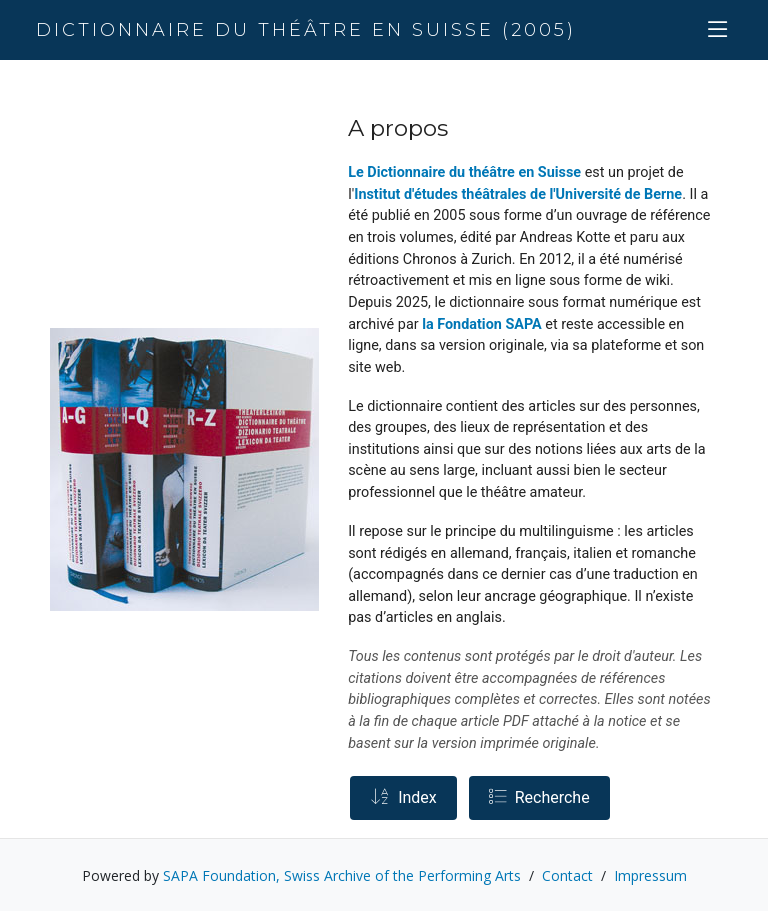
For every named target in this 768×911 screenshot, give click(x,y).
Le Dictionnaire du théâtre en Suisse (464, 172)
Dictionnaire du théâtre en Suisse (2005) (306, 30)
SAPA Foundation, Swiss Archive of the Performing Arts (342, 875)
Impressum (650, 875)
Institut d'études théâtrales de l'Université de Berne (518, 194)
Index (403, 797)
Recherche (539, 797)
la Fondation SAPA (482, 324)
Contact (567, 875)
